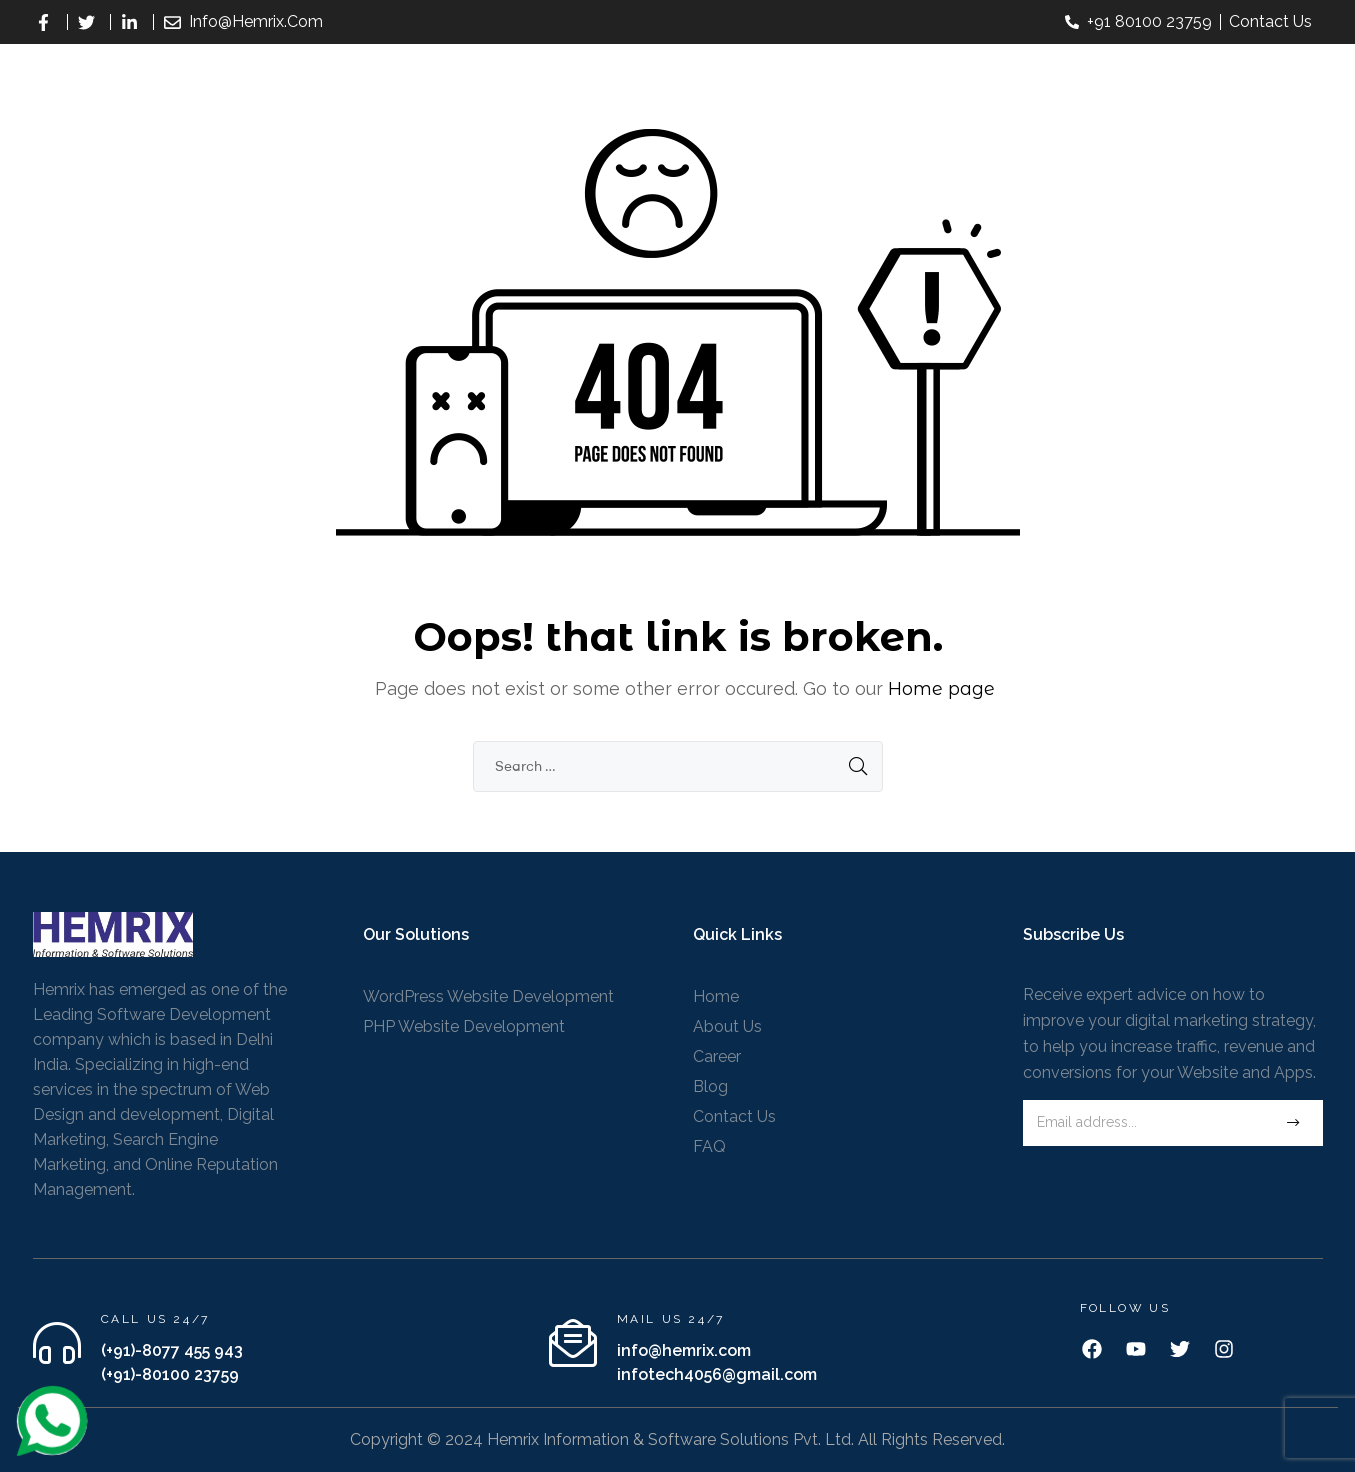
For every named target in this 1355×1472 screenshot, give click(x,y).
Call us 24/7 (155, 1319)
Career (717, 1056)
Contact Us (734, 1116)
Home (716, 996)
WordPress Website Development (488, 996)
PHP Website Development (464, 1026)
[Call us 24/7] (57, 1343)
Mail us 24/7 (671, 1319)
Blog (710, 1086)
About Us (727, 1026)
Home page (941, 689)
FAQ (709, 1146)
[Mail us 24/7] (573, 1343)
